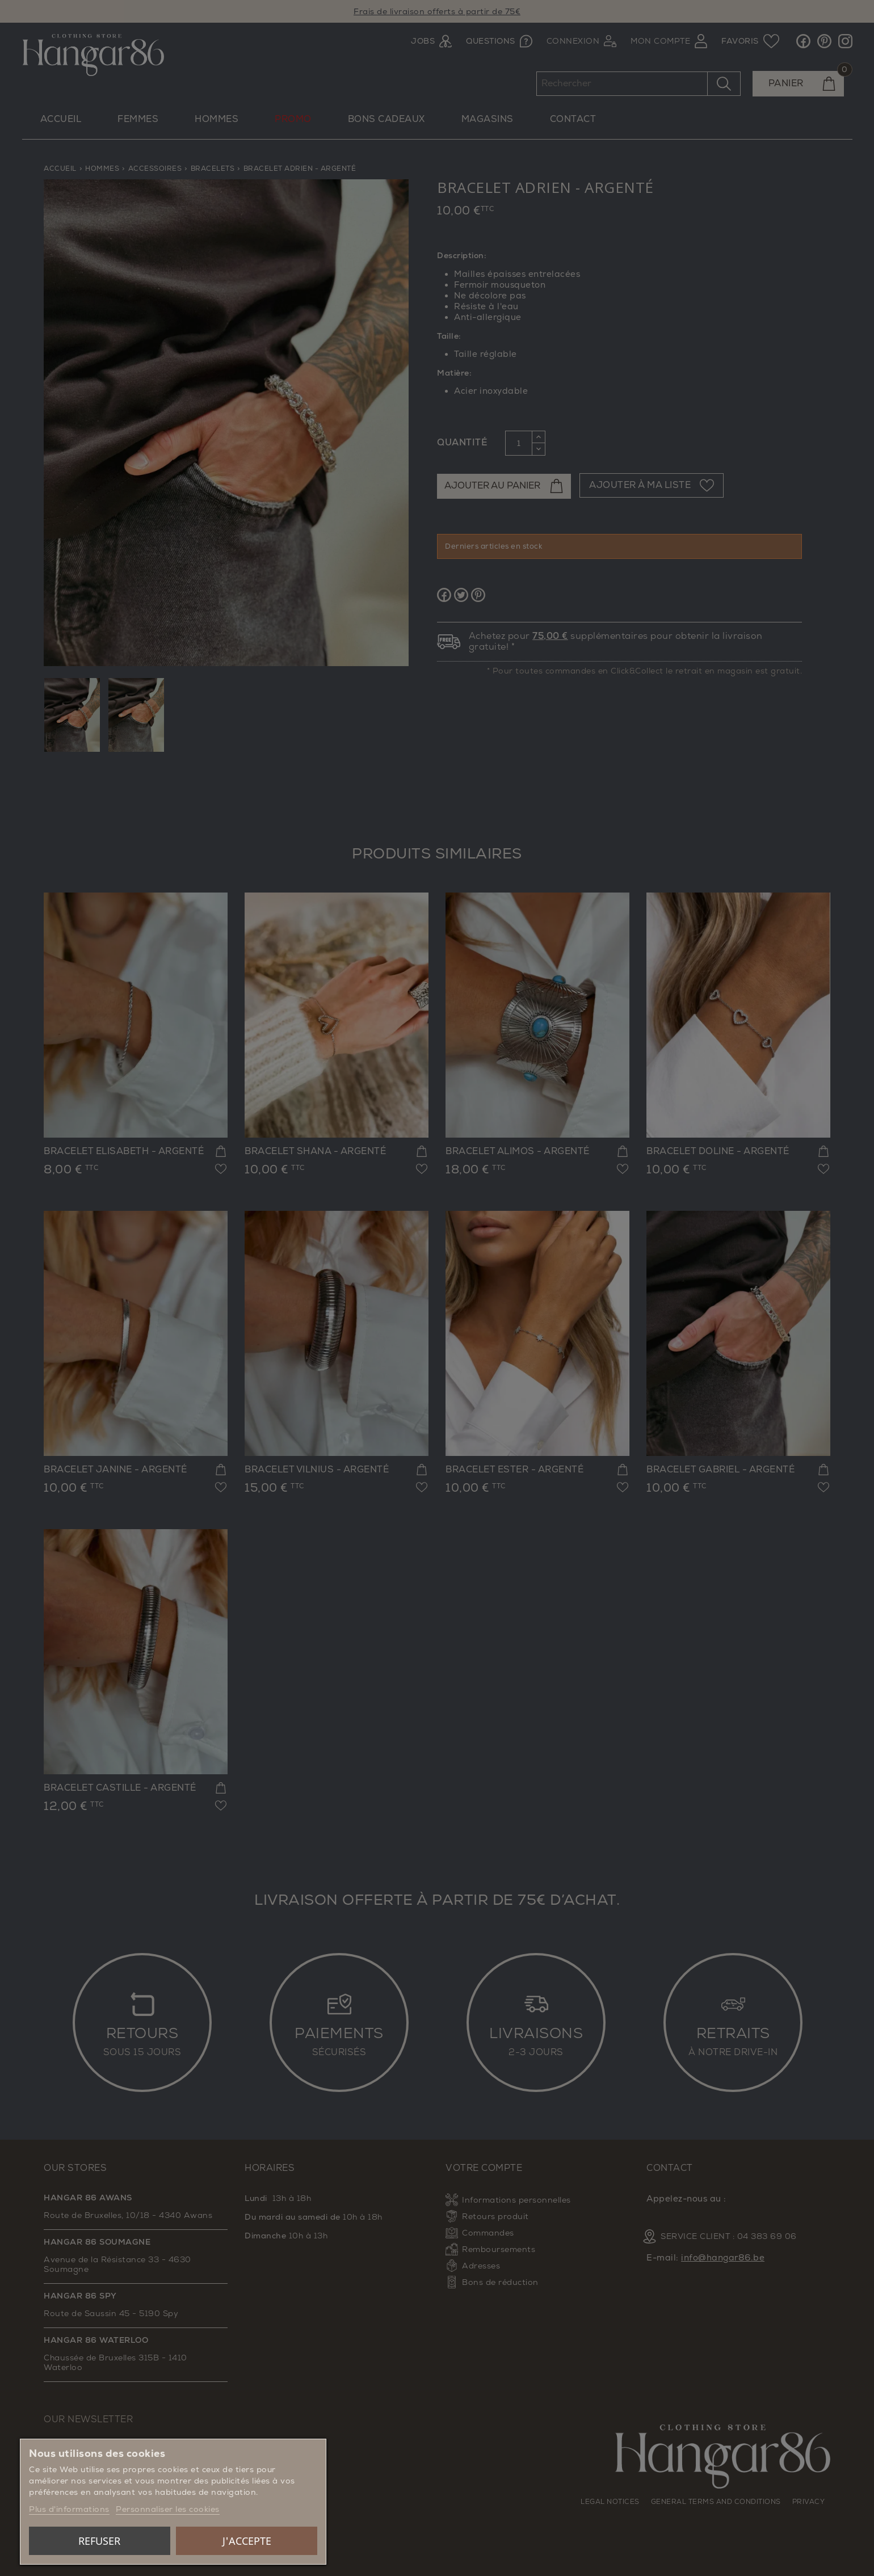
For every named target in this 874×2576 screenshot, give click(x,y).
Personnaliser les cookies (168, 2509)
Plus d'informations (69, 2509)
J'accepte (246, 2541)
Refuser (99, 2541)
